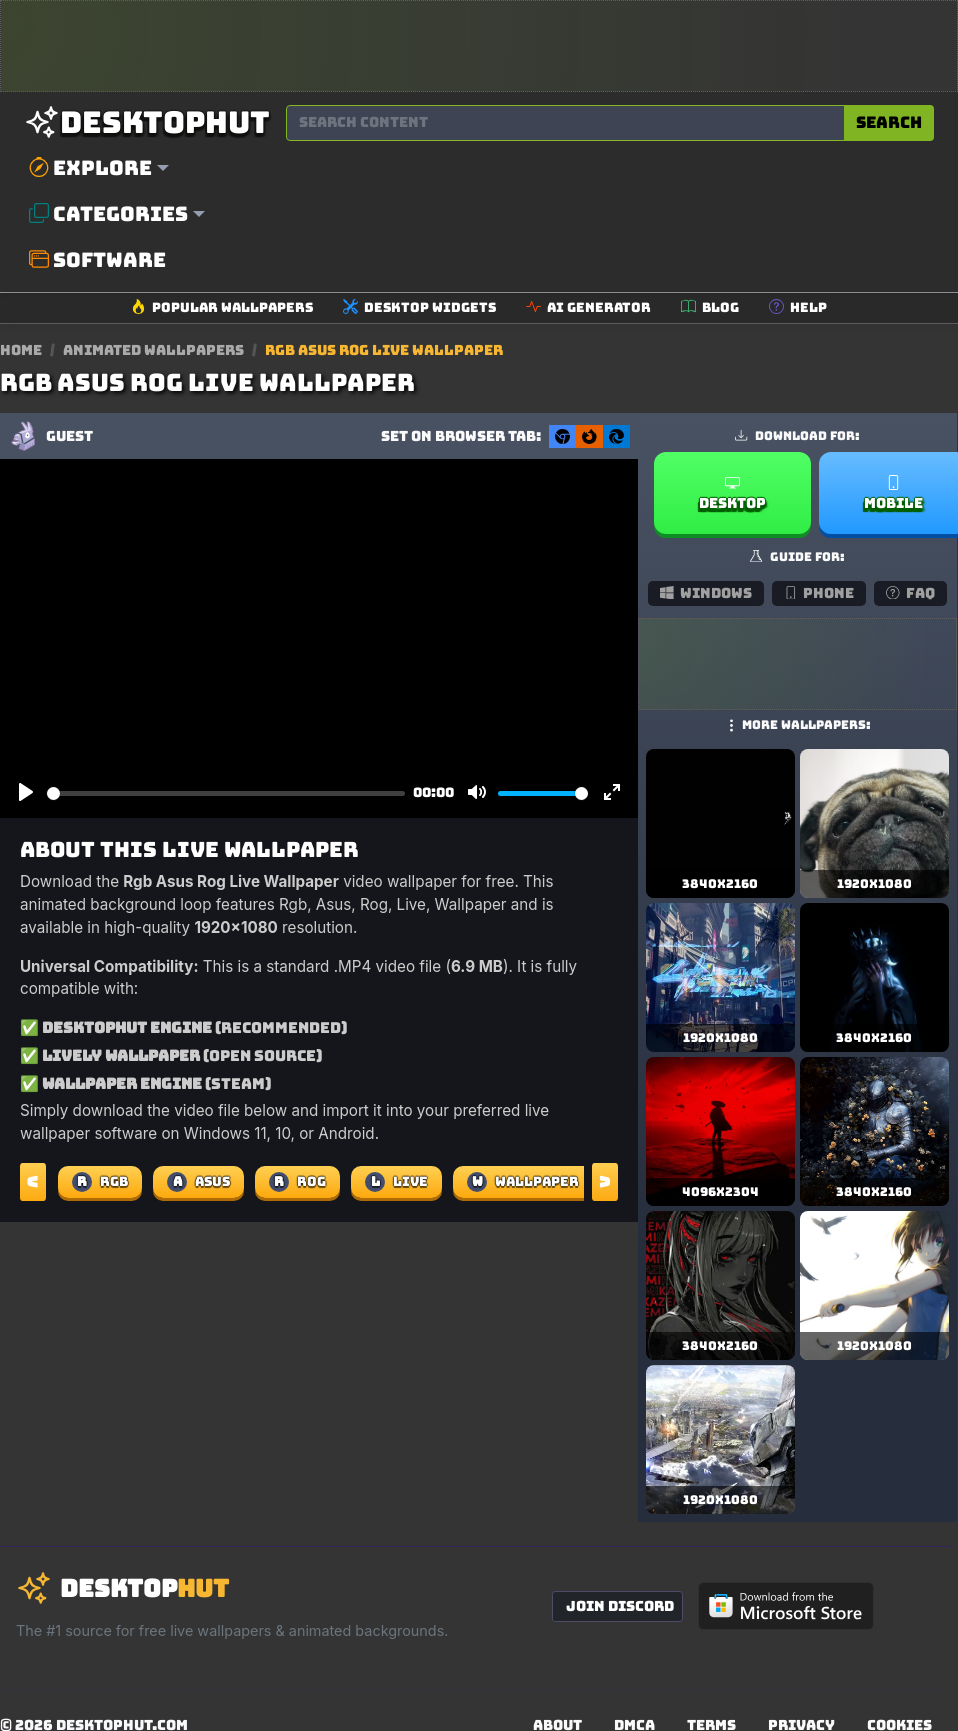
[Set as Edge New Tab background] (616, 436)
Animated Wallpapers (155, 350)
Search (889, 122)
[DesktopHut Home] (147, 122)
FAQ (910, 593)
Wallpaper (523, 1182)
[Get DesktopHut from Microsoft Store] (786, 1606)
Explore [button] (90, 168)
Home (21, 350)
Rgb (100, 1182)
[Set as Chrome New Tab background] (562, 436)
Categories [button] (108, 214)
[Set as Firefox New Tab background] (589, 436)
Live (396, 1182)
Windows (706, 593)
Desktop (732, 493)
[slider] (226, 793)
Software (97, 260)
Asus (198, 1182)
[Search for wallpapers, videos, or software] (565, 123)
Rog (297, 1182)
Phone (819, 593)
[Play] (26, 793)
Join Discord (620, 1606)
